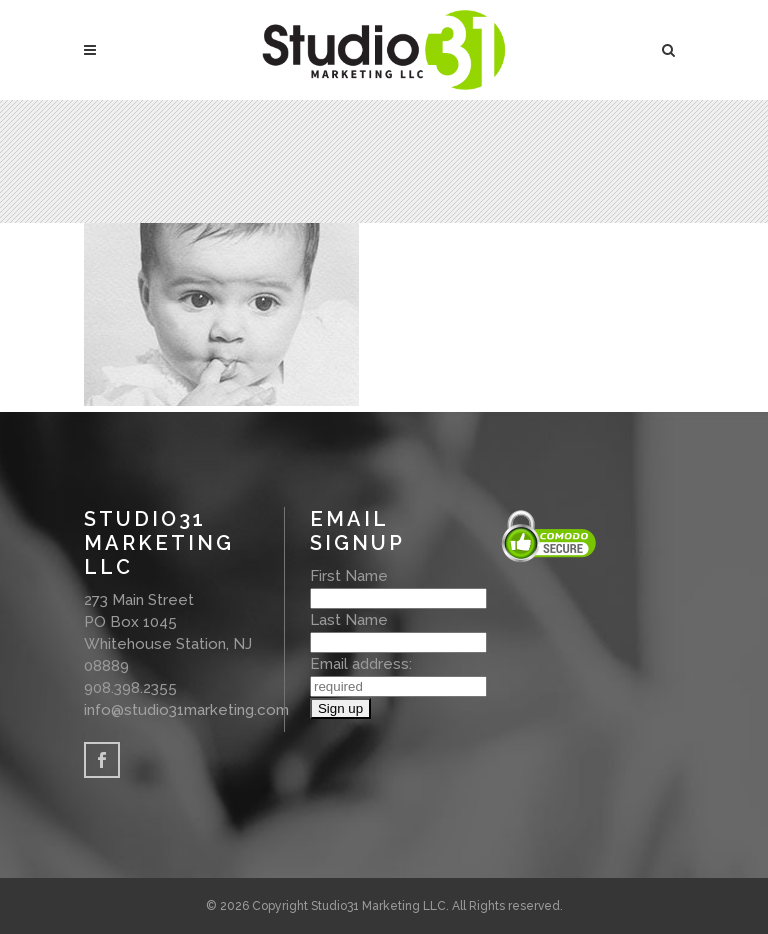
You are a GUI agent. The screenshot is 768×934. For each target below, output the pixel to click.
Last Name (349, 620)
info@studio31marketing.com (186, 710)
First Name (349, 576)
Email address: (361, 664)
